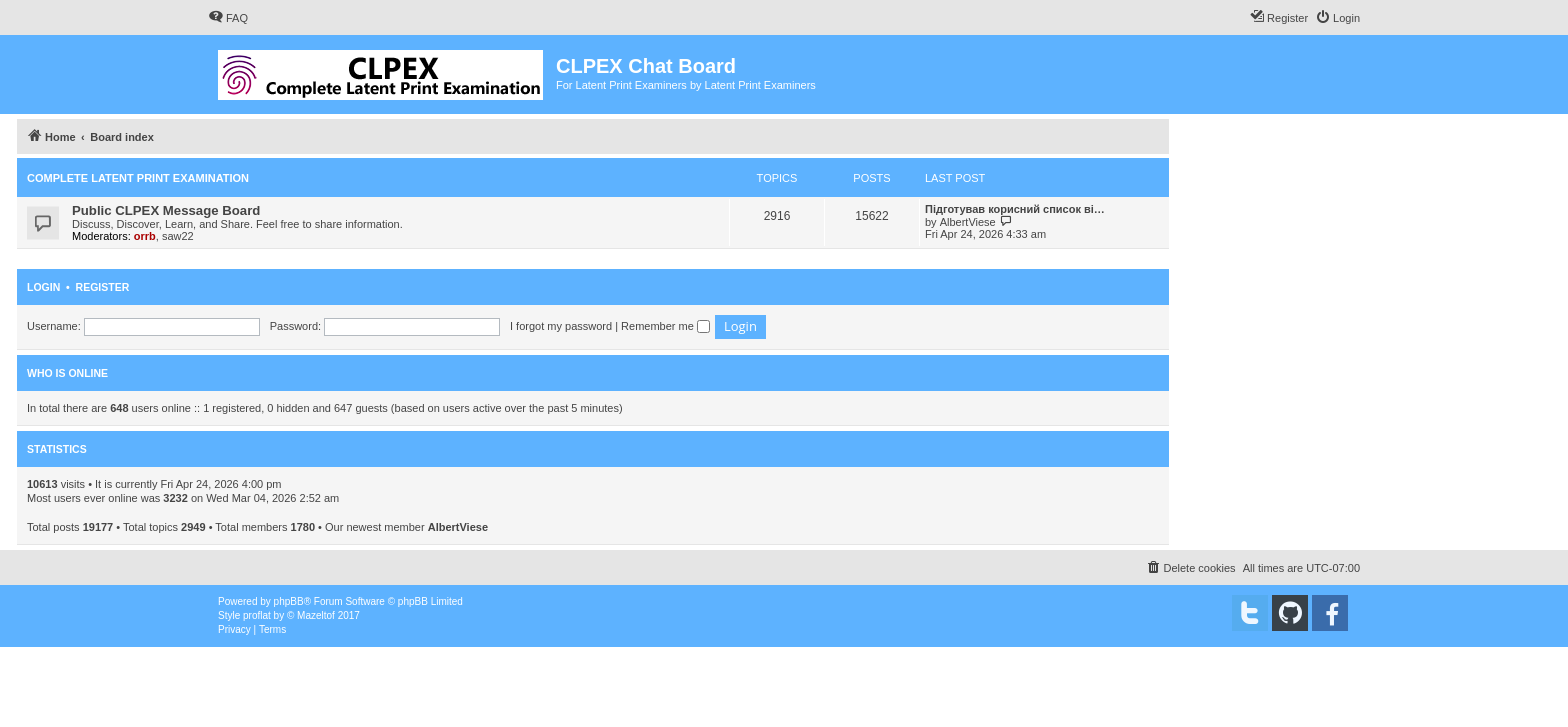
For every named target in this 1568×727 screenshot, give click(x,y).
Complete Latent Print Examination (138, 178)
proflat (257, 615)
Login (43, 287)
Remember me (665, 326)
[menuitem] (228, 18)
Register (103, 287)
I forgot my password (561, 326)
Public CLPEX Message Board (166, 210)
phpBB (289, 601)
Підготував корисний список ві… (1015, 209)
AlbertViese (968, 222)
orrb (145, 236)
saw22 (178, 236)
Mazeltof (316, 615)
